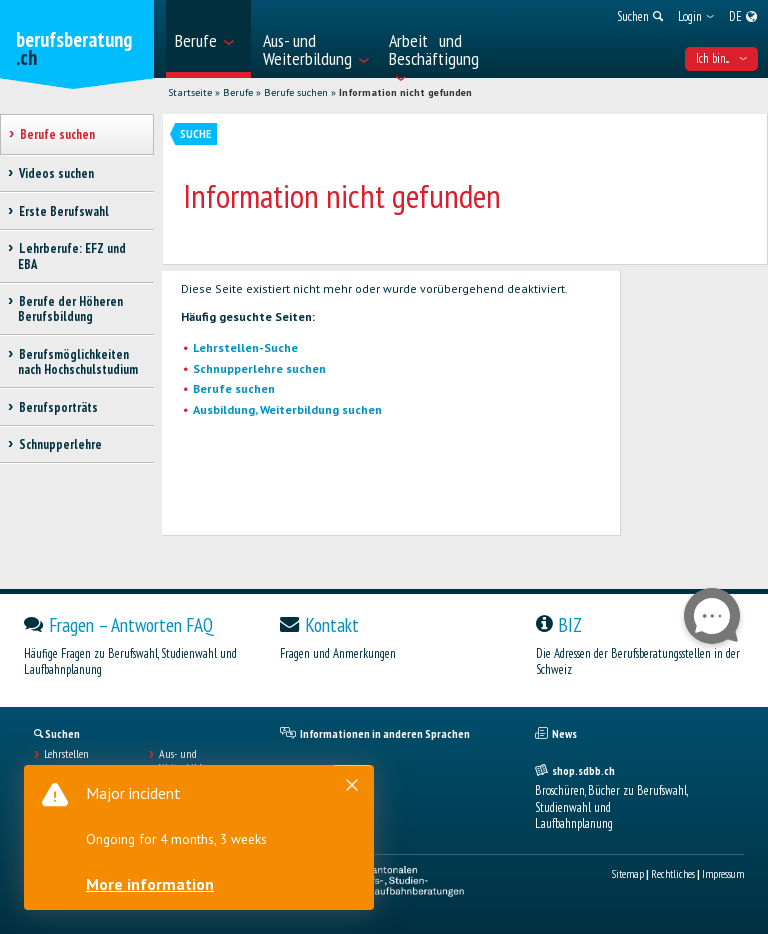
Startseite (190, 92)
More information (150, 884)
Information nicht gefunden (405, 92)
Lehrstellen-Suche (245, 347)
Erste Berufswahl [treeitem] (63, 211)
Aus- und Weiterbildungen (194, 761)
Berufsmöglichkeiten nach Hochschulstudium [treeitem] (78, 362)
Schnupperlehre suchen (259, 368)
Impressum (723, 874)
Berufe (238, 92)
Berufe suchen (296, 92)
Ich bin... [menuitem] (721, 58)
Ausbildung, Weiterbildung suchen (287, 409)
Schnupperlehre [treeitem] (60, 444)
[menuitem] (208, 39)
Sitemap (628, 874)
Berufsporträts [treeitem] (58, 407)
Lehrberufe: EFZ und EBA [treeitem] (72, 256)
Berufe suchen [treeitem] (57, 134)
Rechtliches (673, 874)
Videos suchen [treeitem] (56, 173)
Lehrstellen (66, 754)
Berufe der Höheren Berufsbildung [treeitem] (70, 309)
